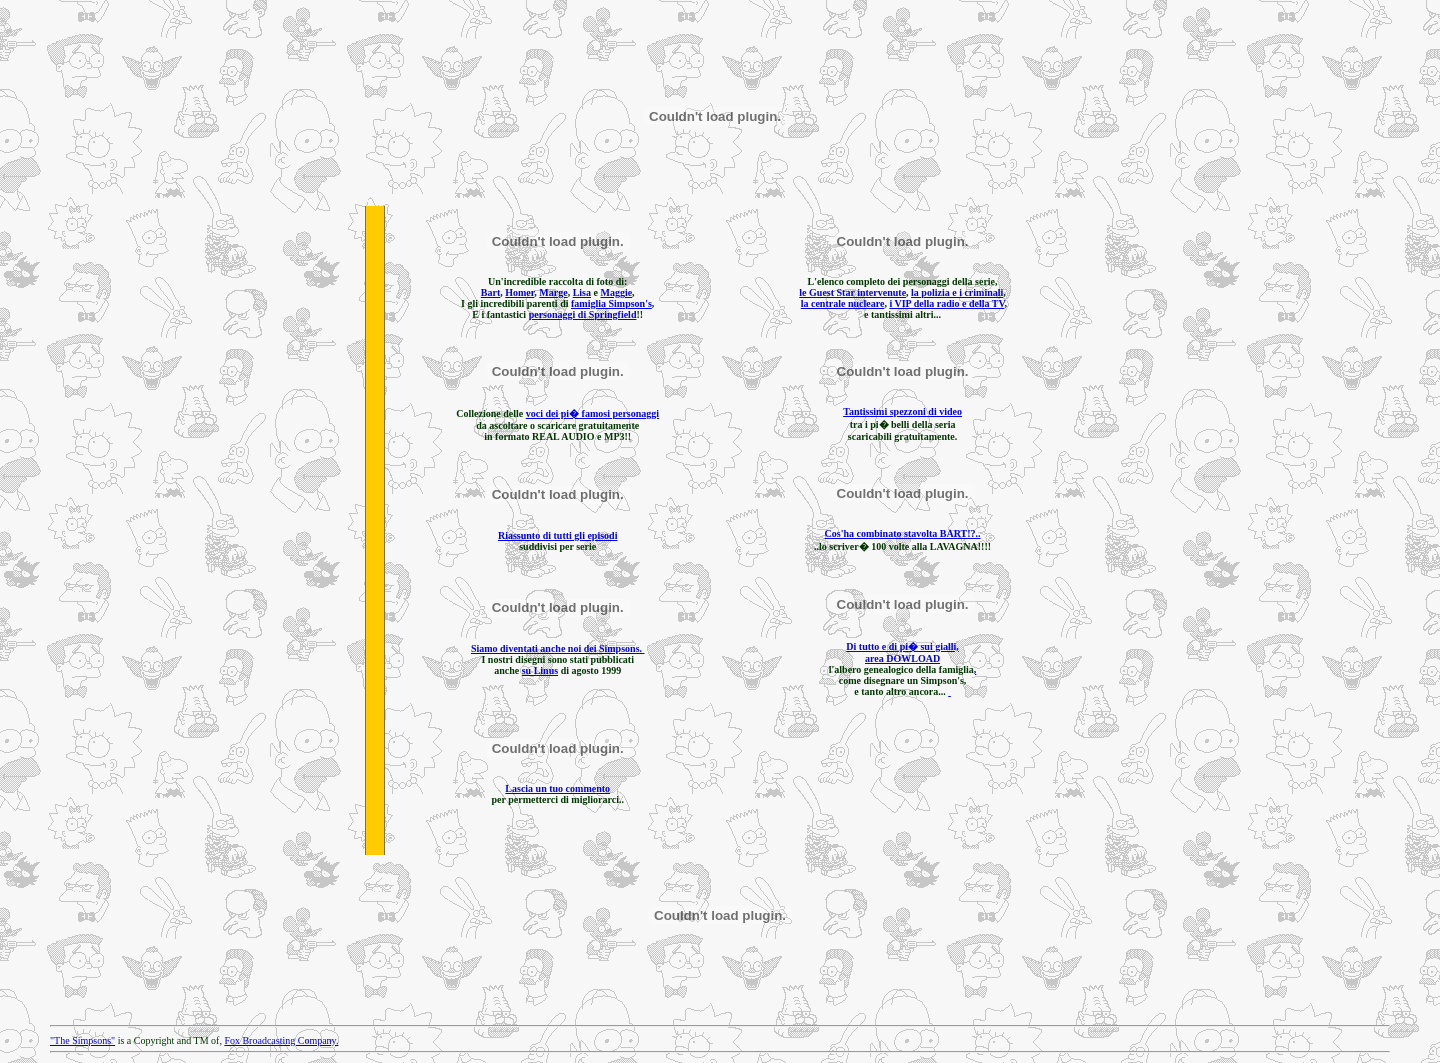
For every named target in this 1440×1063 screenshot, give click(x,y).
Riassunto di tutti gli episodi (557, 535)
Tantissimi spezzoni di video (902, 411)
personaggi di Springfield (583, 314)
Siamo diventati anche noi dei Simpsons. (558, 648)
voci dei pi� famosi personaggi (592, 413)
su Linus (540, 670)
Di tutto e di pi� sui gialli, (902, 646)
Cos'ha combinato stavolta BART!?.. (903, 533)
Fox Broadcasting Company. (281, 1040)
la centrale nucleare (843, 303)
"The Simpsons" (82, 1040)
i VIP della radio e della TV (946, 303)
